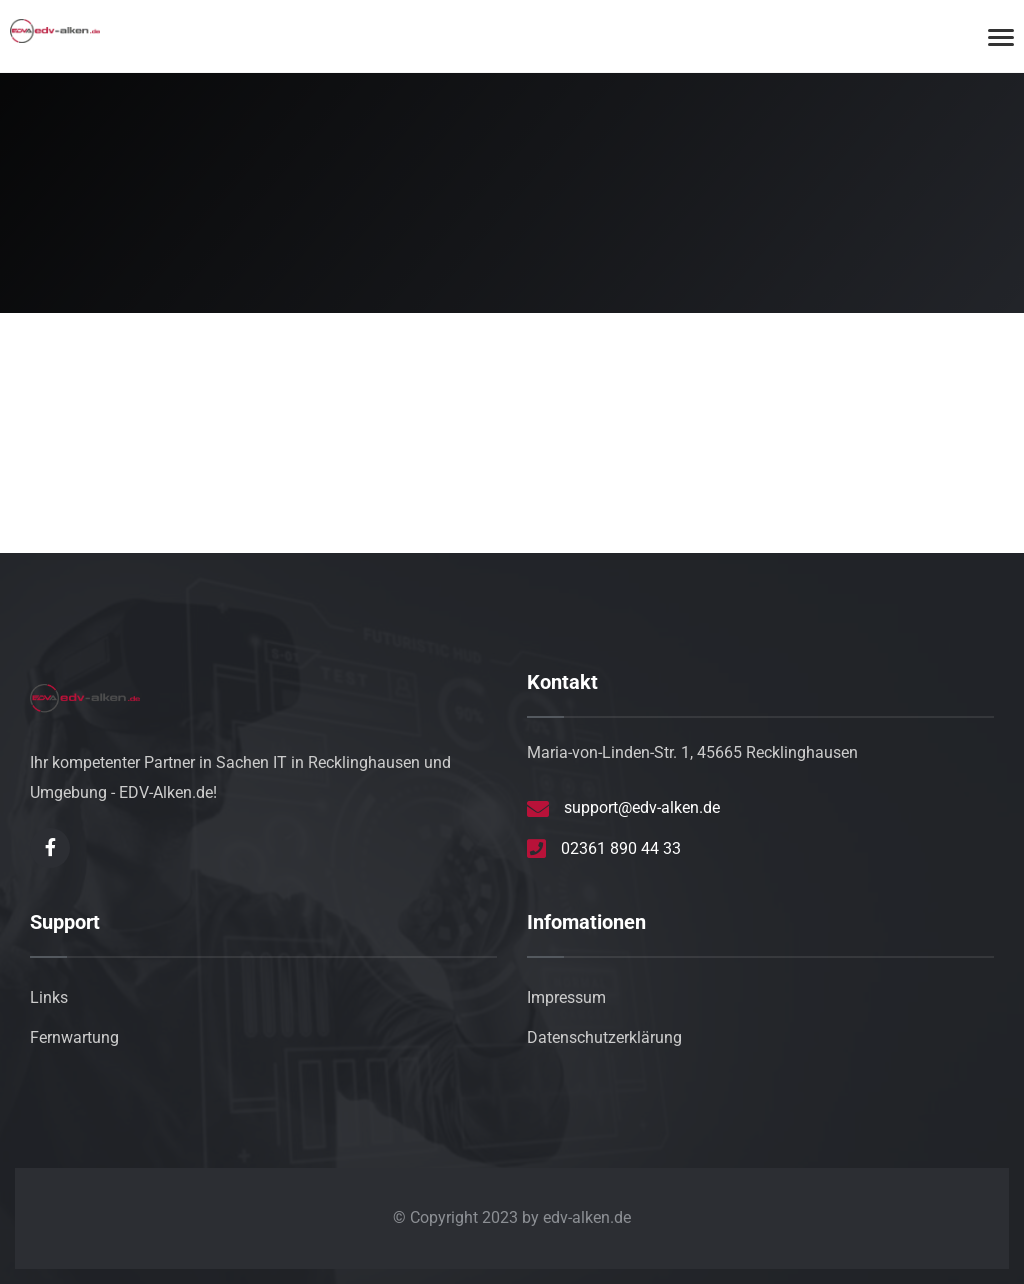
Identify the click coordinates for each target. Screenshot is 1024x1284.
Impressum (566, 997)
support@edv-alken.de (642, 807)
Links (49, 997)
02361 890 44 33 (621, 848)
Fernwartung (74, 1037)
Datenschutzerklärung (604, 1037)
